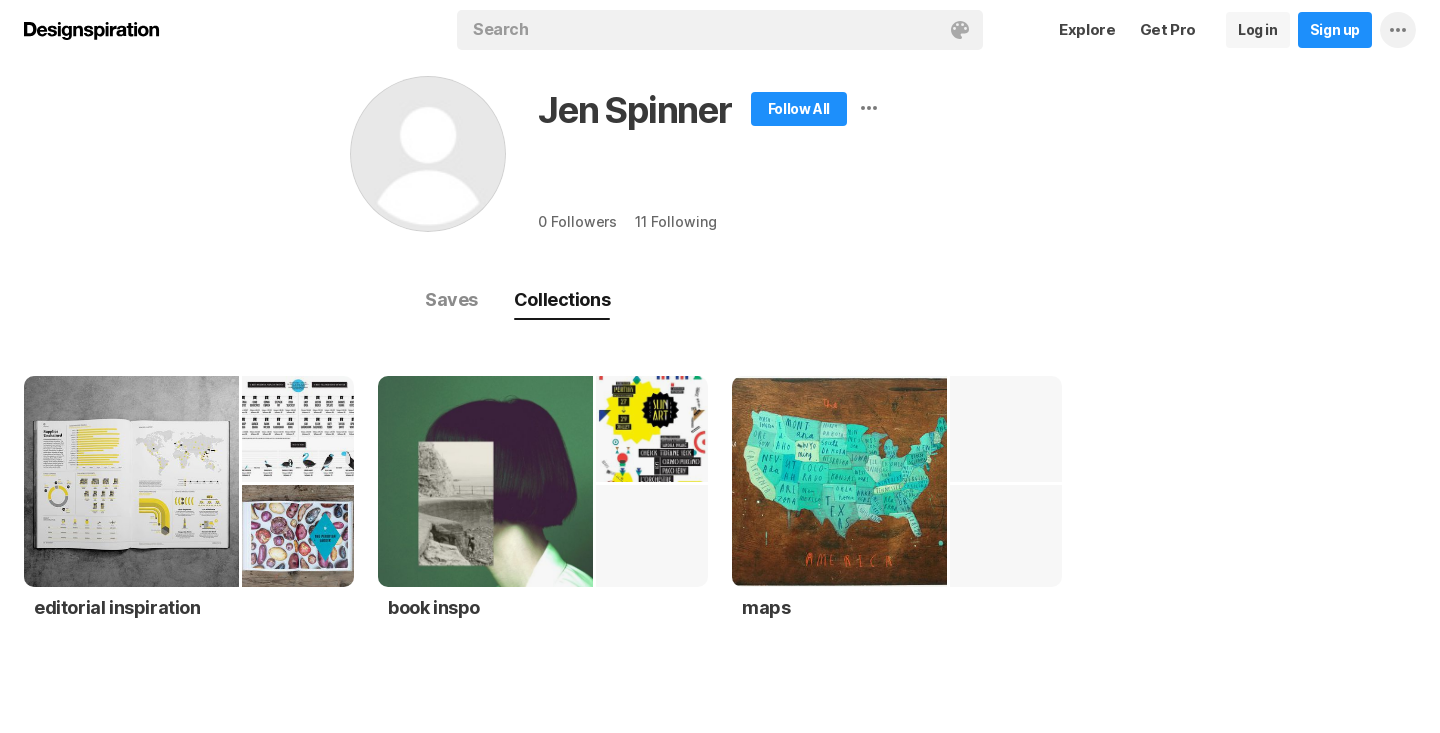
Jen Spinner (635, 110)
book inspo (434, 607)
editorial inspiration (117, 607)
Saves (451, 299)
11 (675, 221)
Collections (562, 299)
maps (766, 607)
